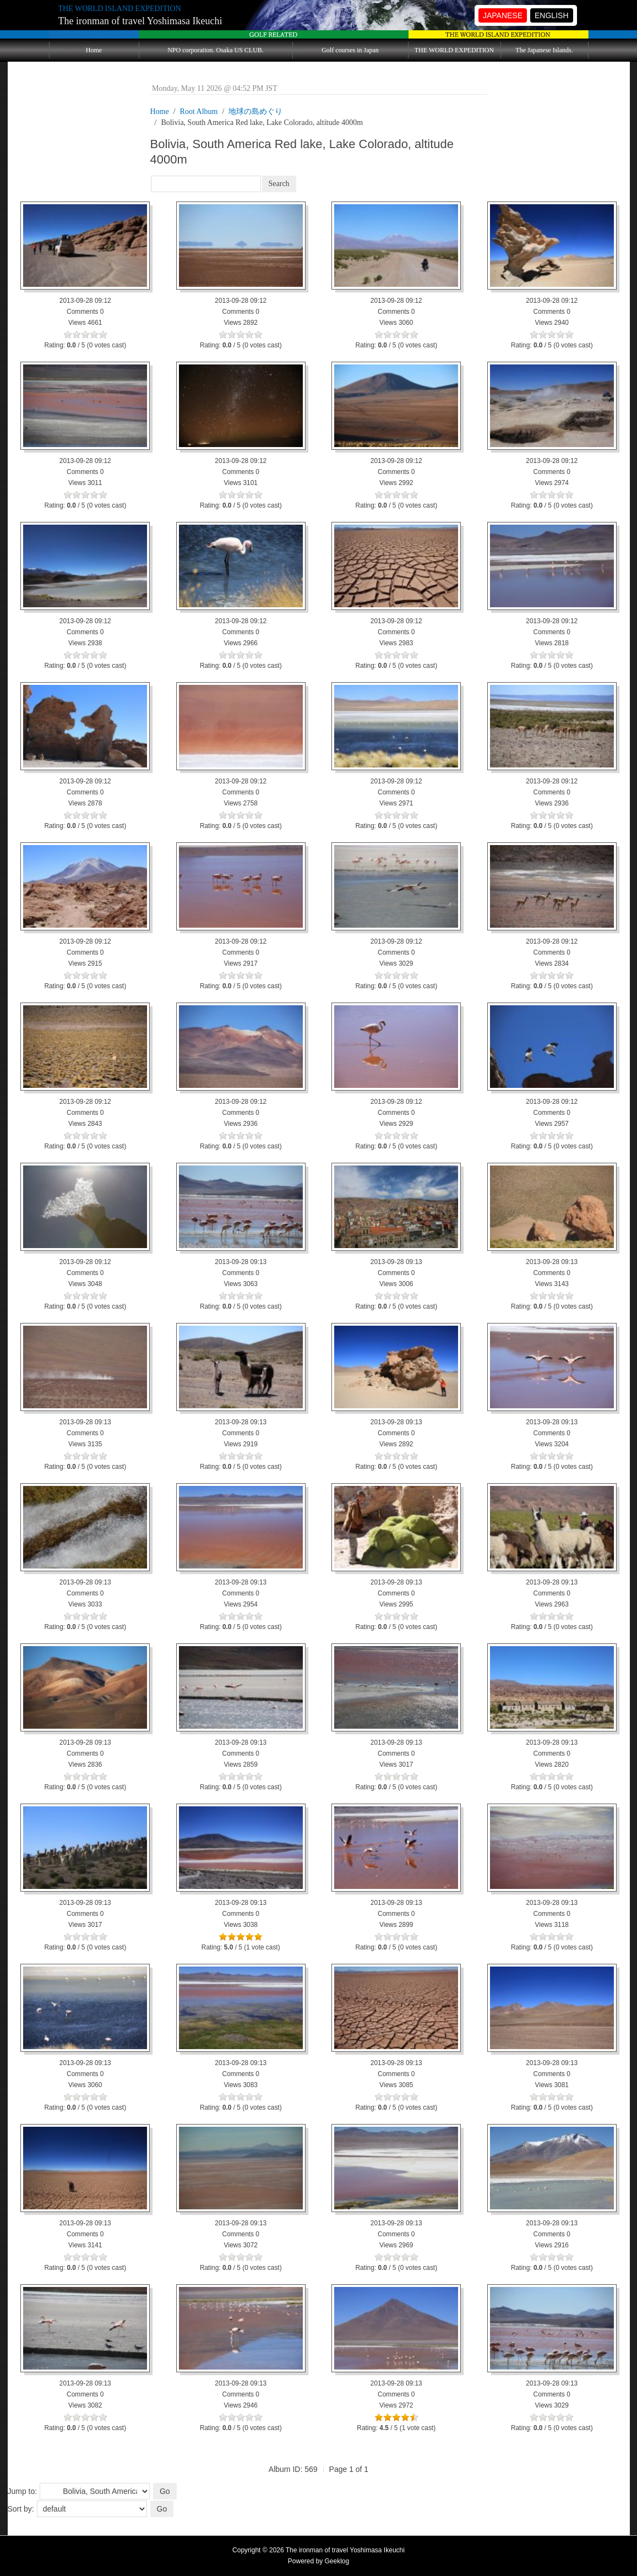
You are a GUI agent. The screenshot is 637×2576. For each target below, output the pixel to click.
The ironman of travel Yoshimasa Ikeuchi (140, 20)
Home (94, 50)
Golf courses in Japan (350, 50)
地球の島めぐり (255, 111)
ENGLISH (551, 15)
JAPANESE (502, 15)
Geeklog (337, 2561)
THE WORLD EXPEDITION (454, 50)
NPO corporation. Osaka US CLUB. (215, 50)
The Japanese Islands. (544, 50)
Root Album (199, 111)
